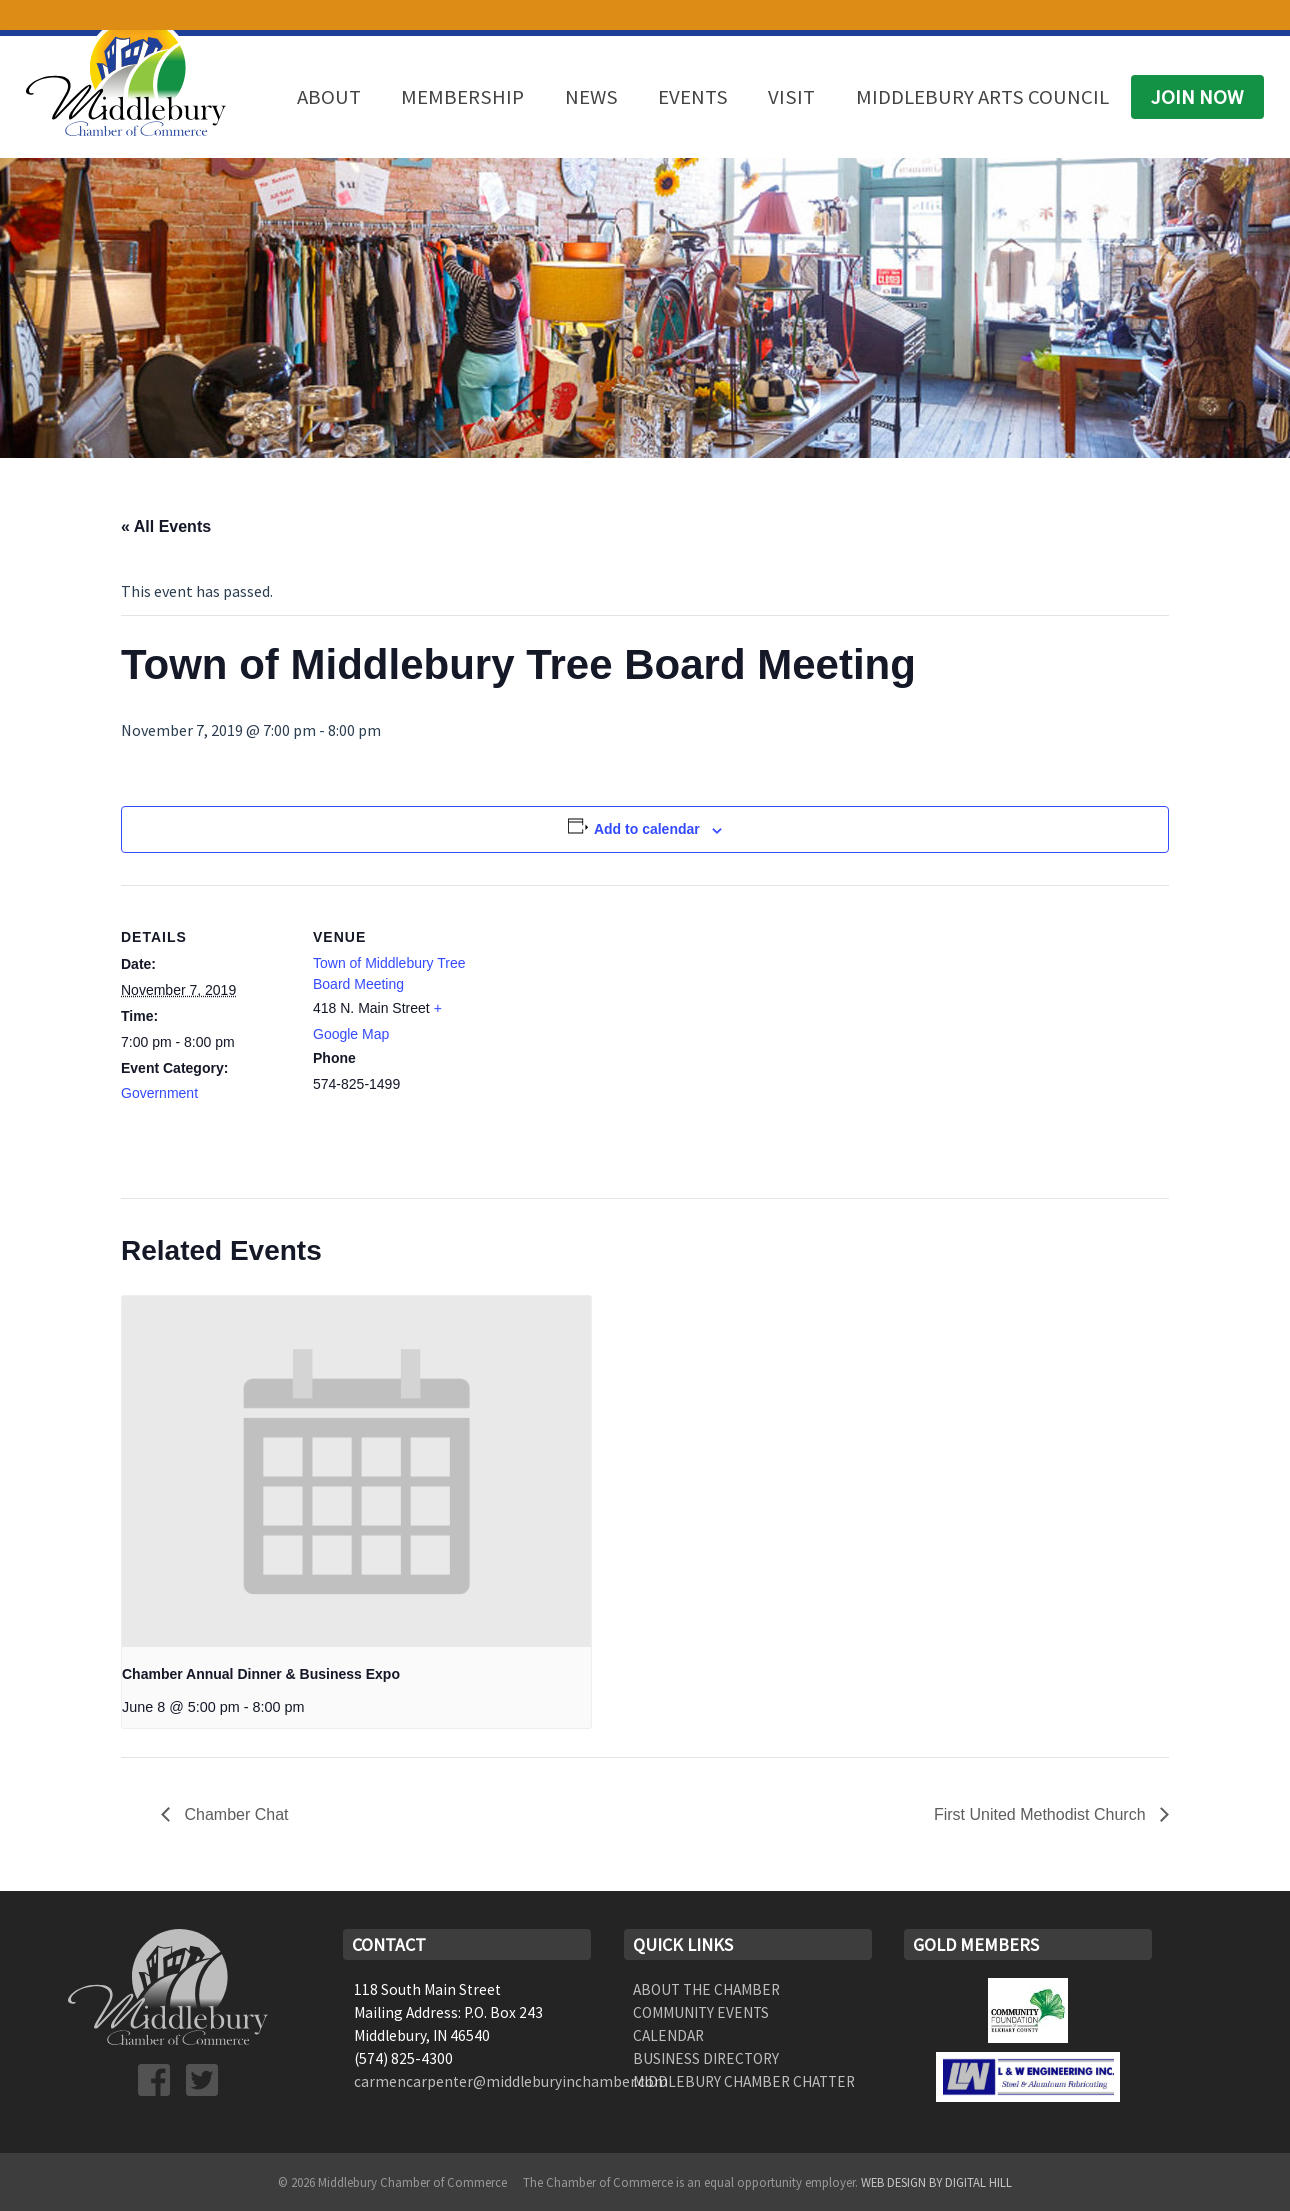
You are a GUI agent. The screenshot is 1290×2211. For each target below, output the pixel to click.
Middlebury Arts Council (982, 97)
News (591, 97)
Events (693, 97)
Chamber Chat (234, 1814)
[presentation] (356, 1471)
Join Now (1197, 97)
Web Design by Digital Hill (936, 2182)
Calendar (668, 2035)
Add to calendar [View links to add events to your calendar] (647, 829)
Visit (791, 97)
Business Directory (706, 2058)
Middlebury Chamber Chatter (744, 2081)
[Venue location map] (610, 1023)
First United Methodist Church (1042, 1814)
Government (159, 1093)
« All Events (166, 526)
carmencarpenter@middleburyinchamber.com (511, 2081)
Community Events (701, 2012)
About (329, 97)
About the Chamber (706, 1989)
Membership (462, 97)
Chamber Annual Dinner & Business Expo (261, 1674)
